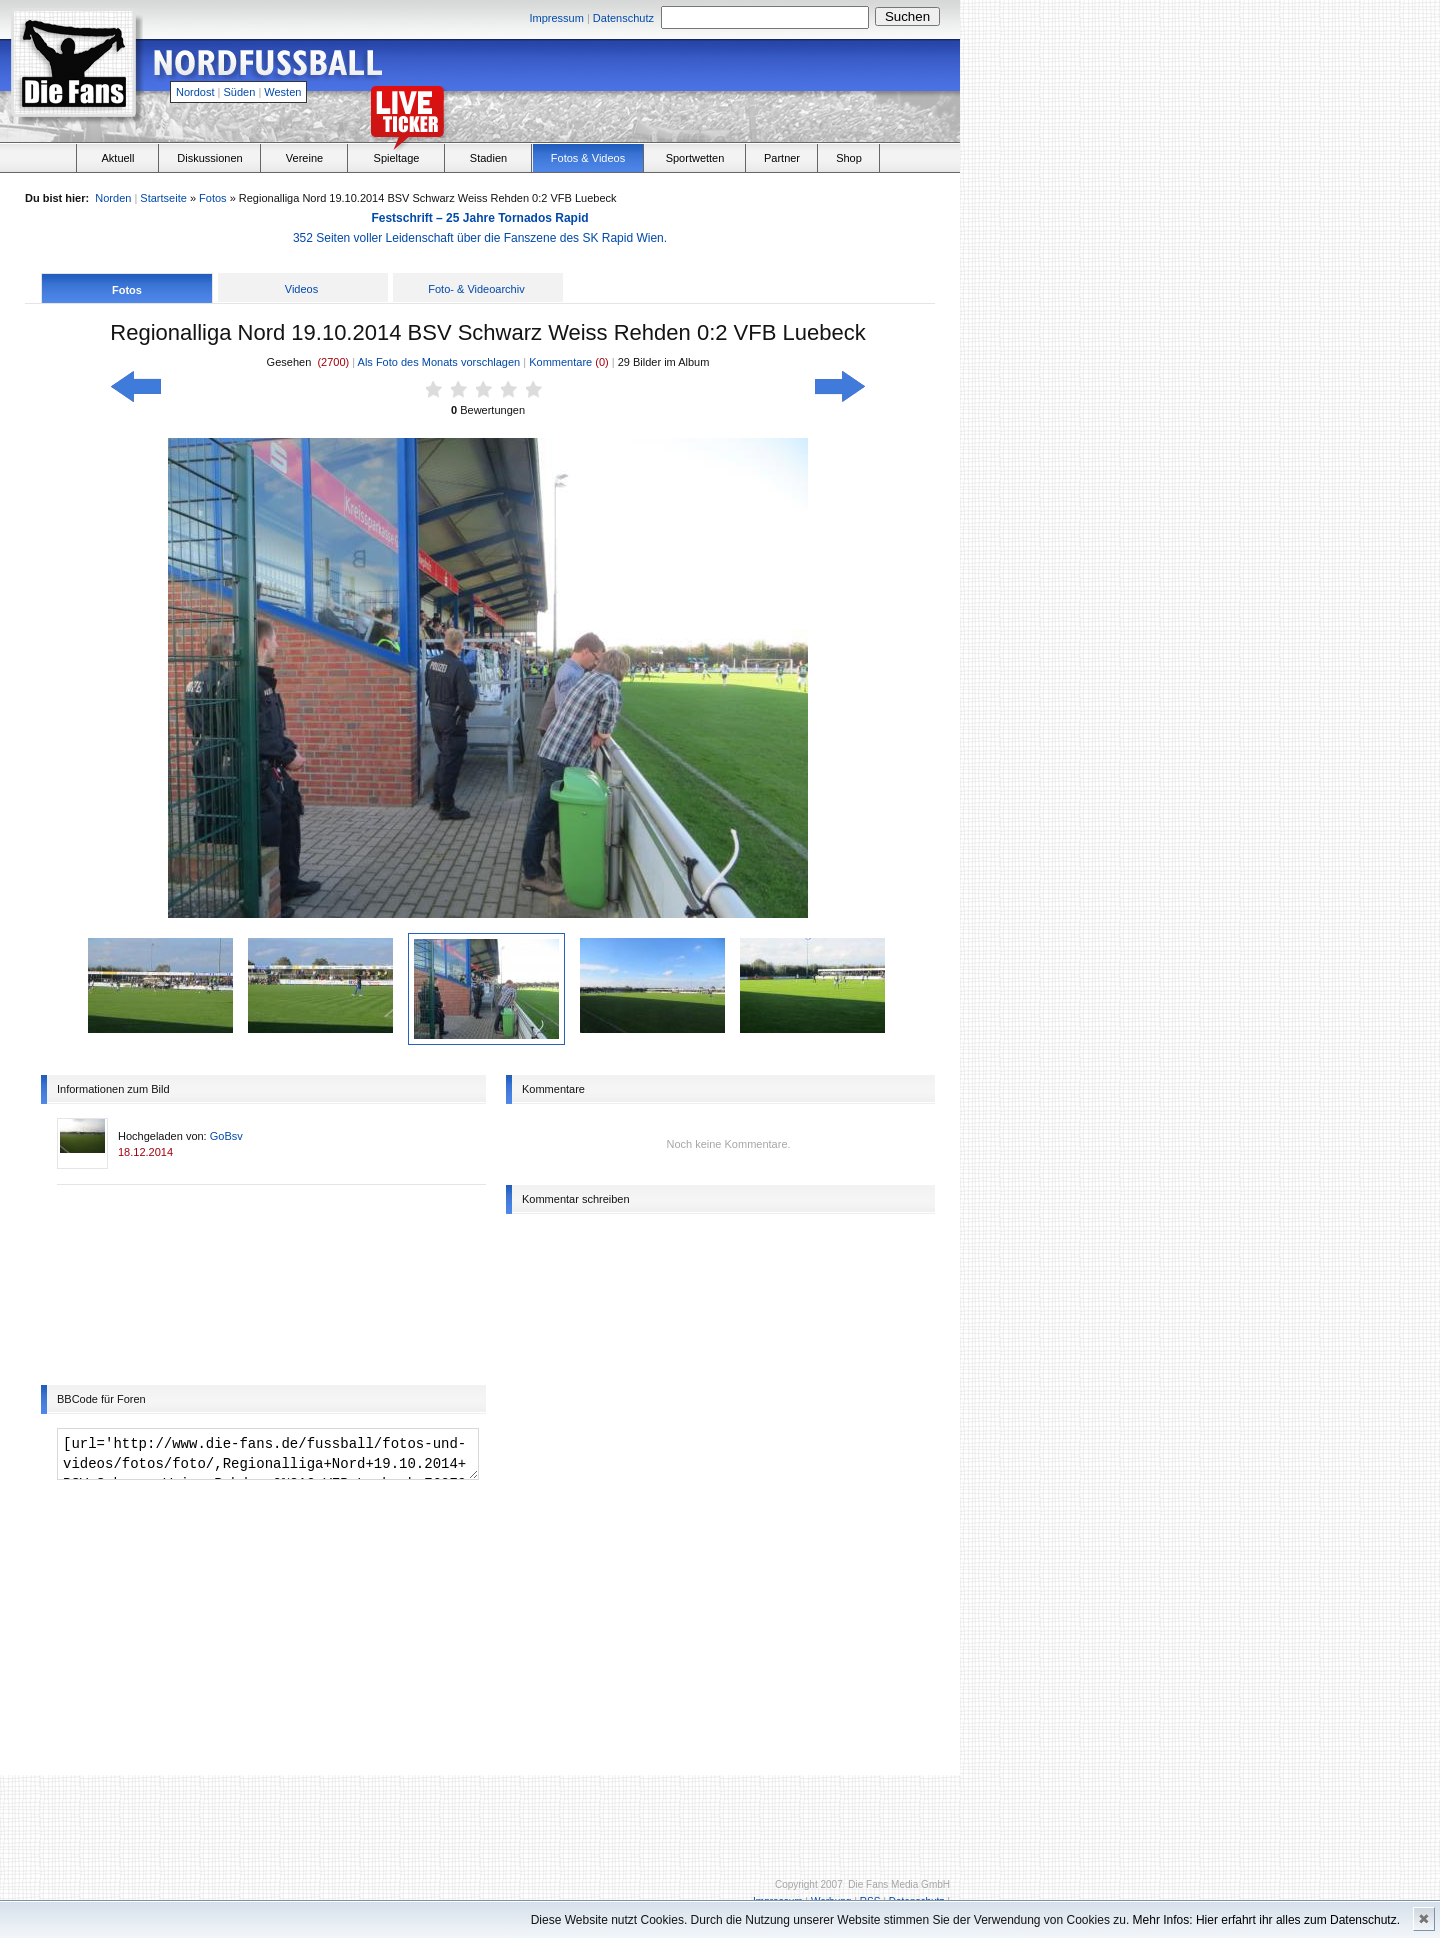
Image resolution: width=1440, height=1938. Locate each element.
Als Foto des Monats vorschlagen (439, 362)
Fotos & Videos (588, 158)
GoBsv (226, 1136)
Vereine (304, 158)
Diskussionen (209, 158)
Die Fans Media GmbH (899, 1884)
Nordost (195, 92)
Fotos (213, 198)
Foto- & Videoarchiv (476, 289)
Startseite (163, 198)
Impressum (556, 18)
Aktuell (117, 158)
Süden (240, 92)
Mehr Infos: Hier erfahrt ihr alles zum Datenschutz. (1266, 1920)
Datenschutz (623, 18)
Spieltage (397, 158)
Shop (849, 158)
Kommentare (562, 362)
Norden (113, 198)
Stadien (488, 158)
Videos (301, 289)
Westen (282, 92)
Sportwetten (695, 158)
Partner (782, 158)
